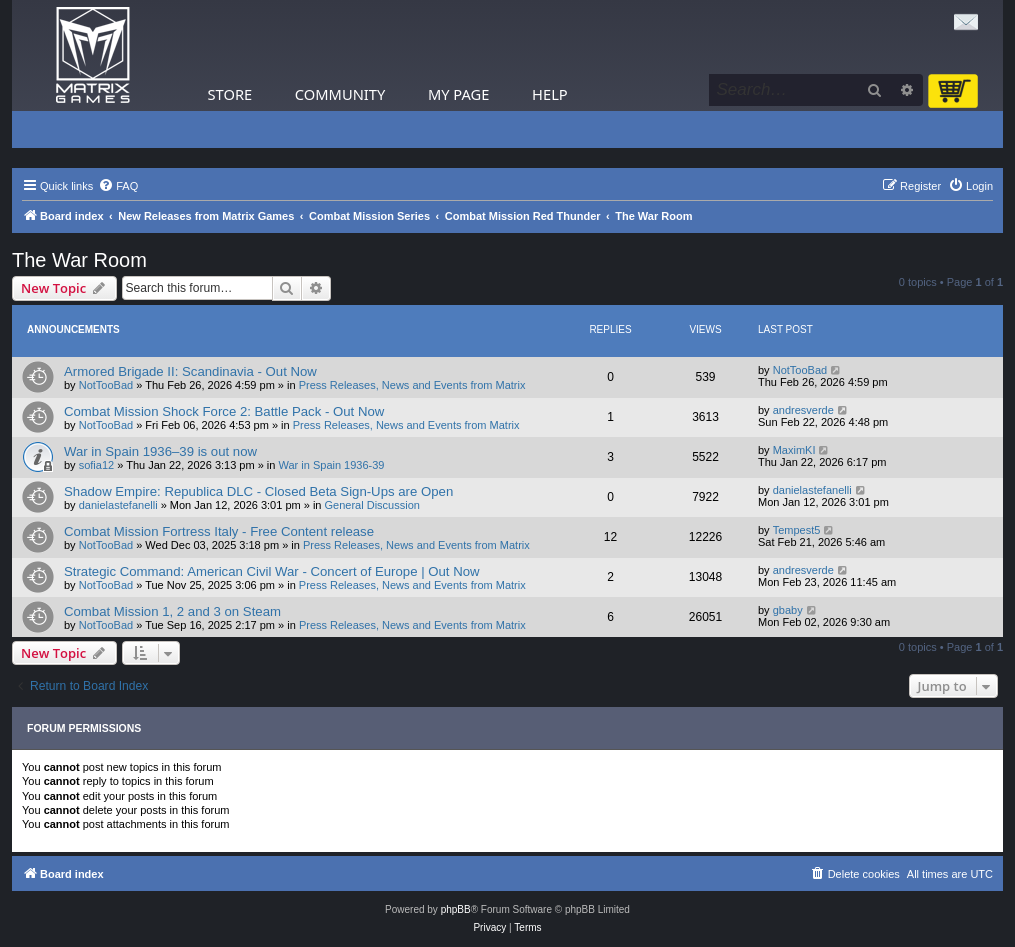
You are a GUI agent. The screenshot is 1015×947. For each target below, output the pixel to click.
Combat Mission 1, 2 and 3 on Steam (172, 611)
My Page (459, 94)
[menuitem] (118, 186)
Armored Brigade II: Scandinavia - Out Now (190, 371)
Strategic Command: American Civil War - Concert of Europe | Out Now (272, 571)
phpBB (456, 909)
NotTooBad (106, 385)
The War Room (79, 260)
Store (230, 94)
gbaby (788, 610)
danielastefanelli (118, 505)
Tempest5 (797, 530)
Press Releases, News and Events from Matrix (412, 385)
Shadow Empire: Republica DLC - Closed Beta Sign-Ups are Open (258, 491)
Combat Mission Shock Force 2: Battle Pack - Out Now (224, 411)
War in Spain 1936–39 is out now (160, 451)
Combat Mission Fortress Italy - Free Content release (219, 531)
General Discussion (372, 505)
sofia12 (96, 465)
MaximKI (794, 450)
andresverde (803, 410)
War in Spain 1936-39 (332, 465)
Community (340, 94)
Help (550, 94)
